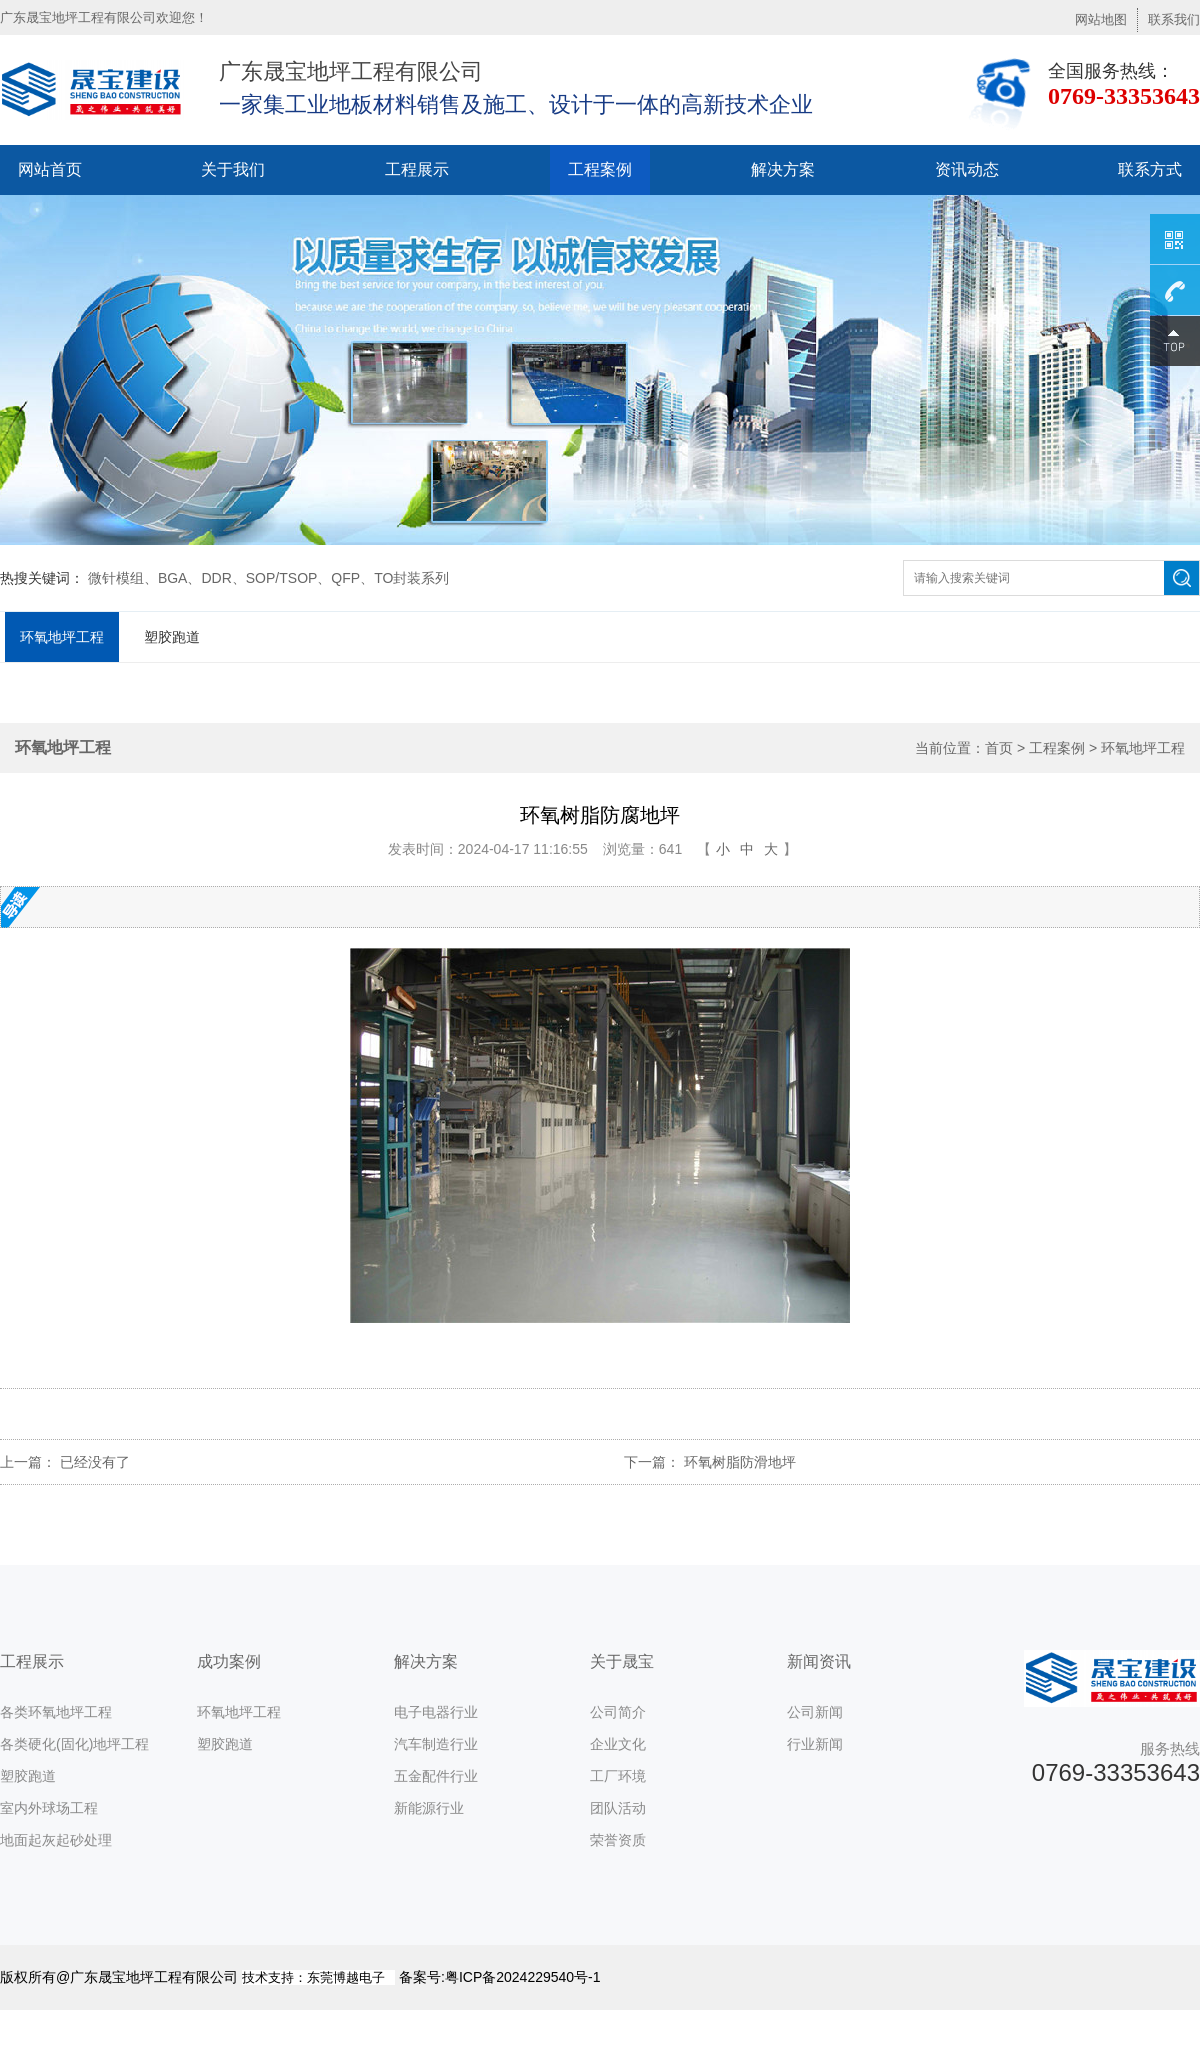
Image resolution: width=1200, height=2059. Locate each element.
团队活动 (618, 1808)
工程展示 (417, 169)
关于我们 (233, 169)
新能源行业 (429, 1808)
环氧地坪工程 (62, 637)
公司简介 (618, 1712)
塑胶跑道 (172, 637)
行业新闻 (815, 1744)
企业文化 (618, 1744)
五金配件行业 (436, 1776)
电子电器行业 (436, 1712)
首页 (999, 748)
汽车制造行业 (436, 1744)
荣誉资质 (618, 1840)
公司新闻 (815, 1712)
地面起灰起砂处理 (56, 1840)
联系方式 (1150, 169)
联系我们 (1174, 19)
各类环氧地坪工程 (56, 1712)
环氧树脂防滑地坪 (740, 1462)
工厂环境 (618, 1776)
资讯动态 (967, 169)
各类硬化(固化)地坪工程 (74, 1744)
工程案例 (600, 169)
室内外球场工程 (49, 1808)
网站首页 (50, 169)
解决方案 (783, 169)
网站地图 (1101, 19)
